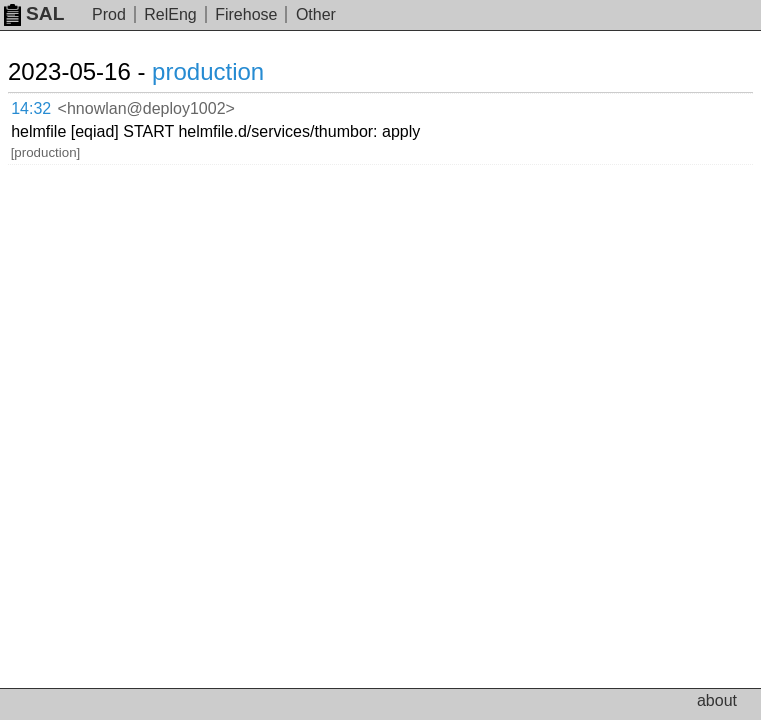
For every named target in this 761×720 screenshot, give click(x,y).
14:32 (51, 105)
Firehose (246, 14)
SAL (34, 13)
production (232, 71)
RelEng (170, 14)
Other (316, 14)
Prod (109, 14)
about (717, 700)
